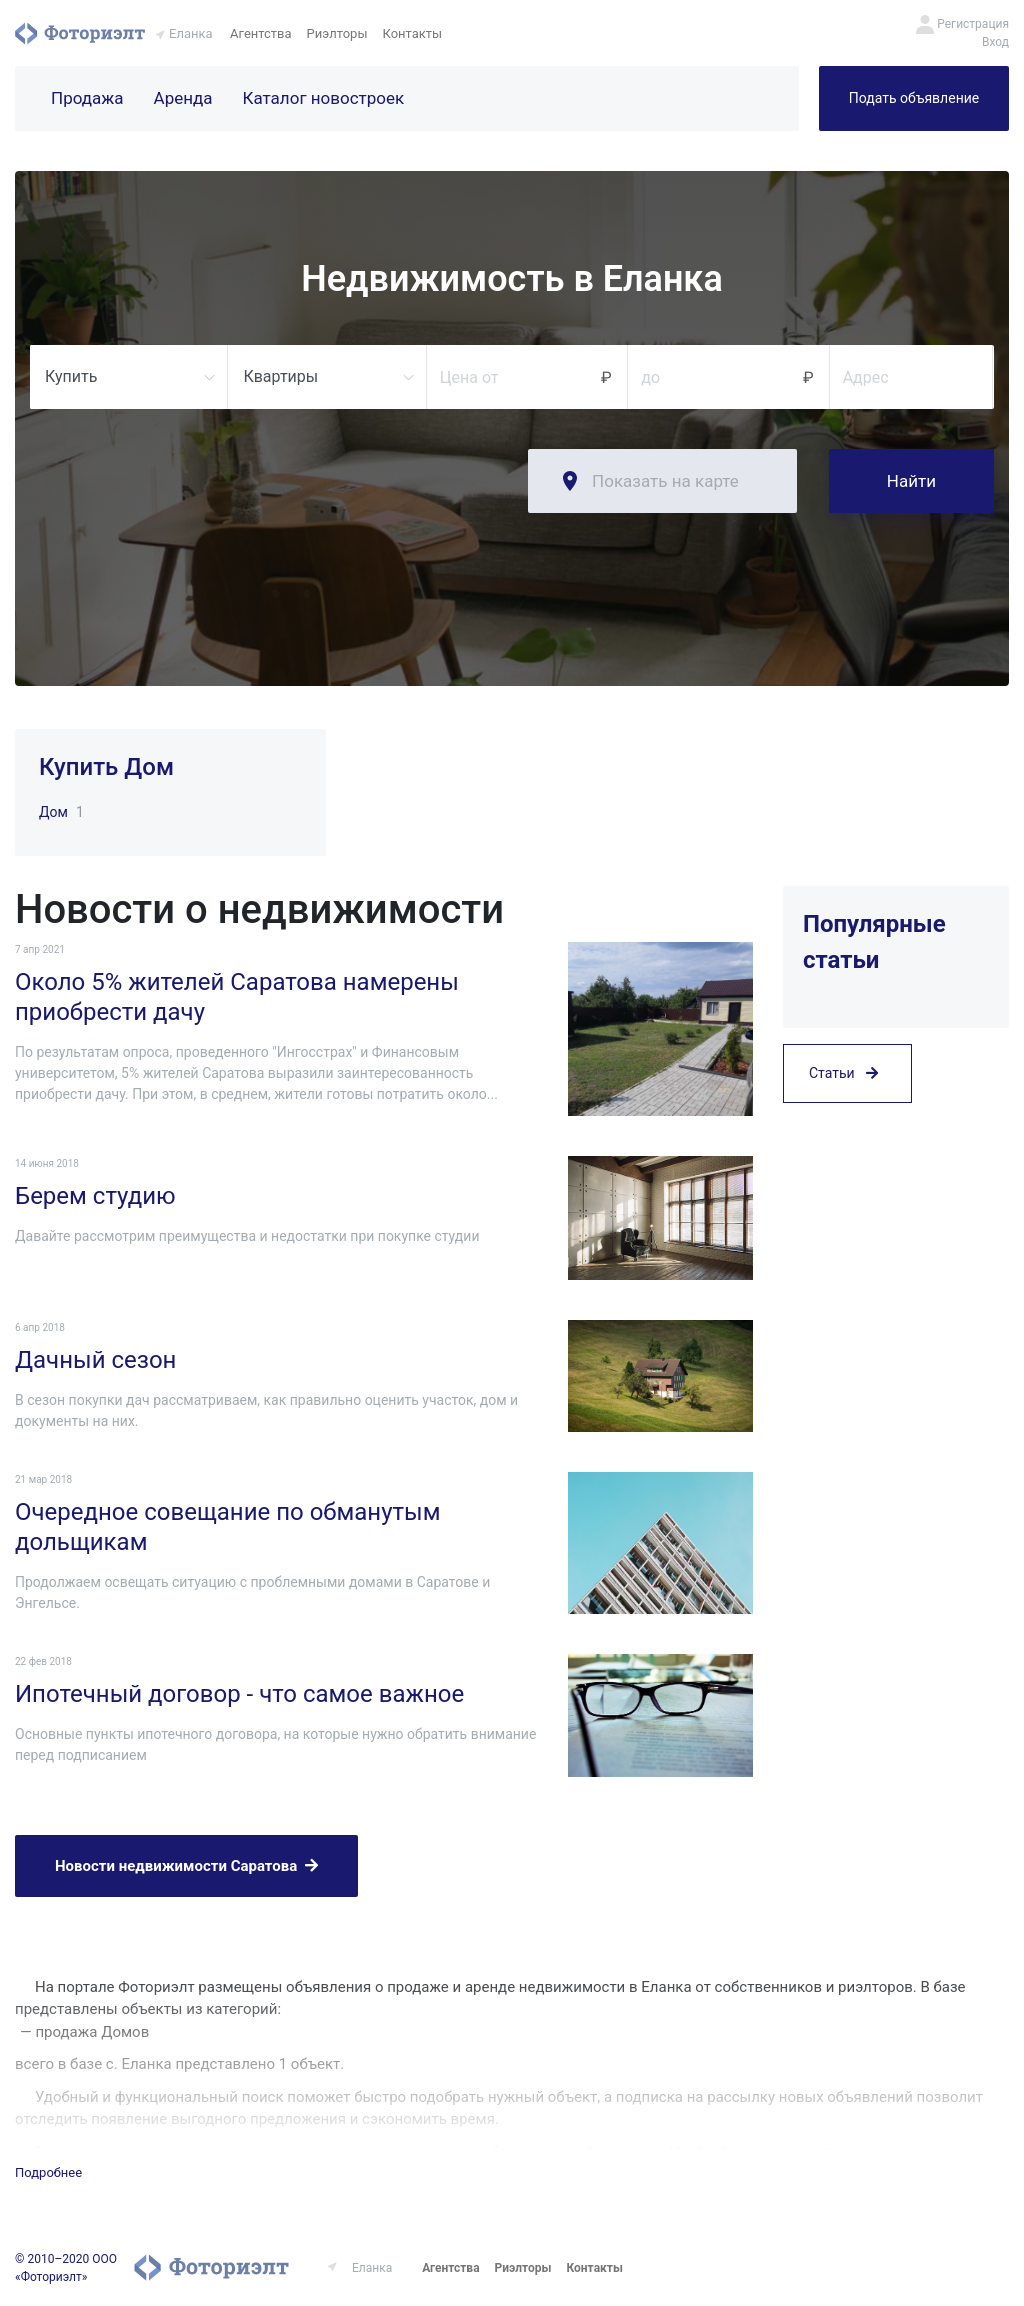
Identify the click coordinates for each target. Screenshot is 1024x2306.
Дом (53, 812)
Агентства (261, 33)
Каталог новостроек (324, 98)
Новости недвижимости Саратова (186, 1866)
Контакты (413, 33)
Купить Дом (106, 767)
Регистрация (973, 24)
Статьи (843, 1073)
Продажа (87, 98)
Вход (995, 42)
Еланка (191, 33)
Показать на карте (665, 481)
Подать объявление (914, 98)
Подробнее (48, 2173)
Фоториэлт (80, 33)
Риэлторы (337, 33)
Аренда (183, 98)
